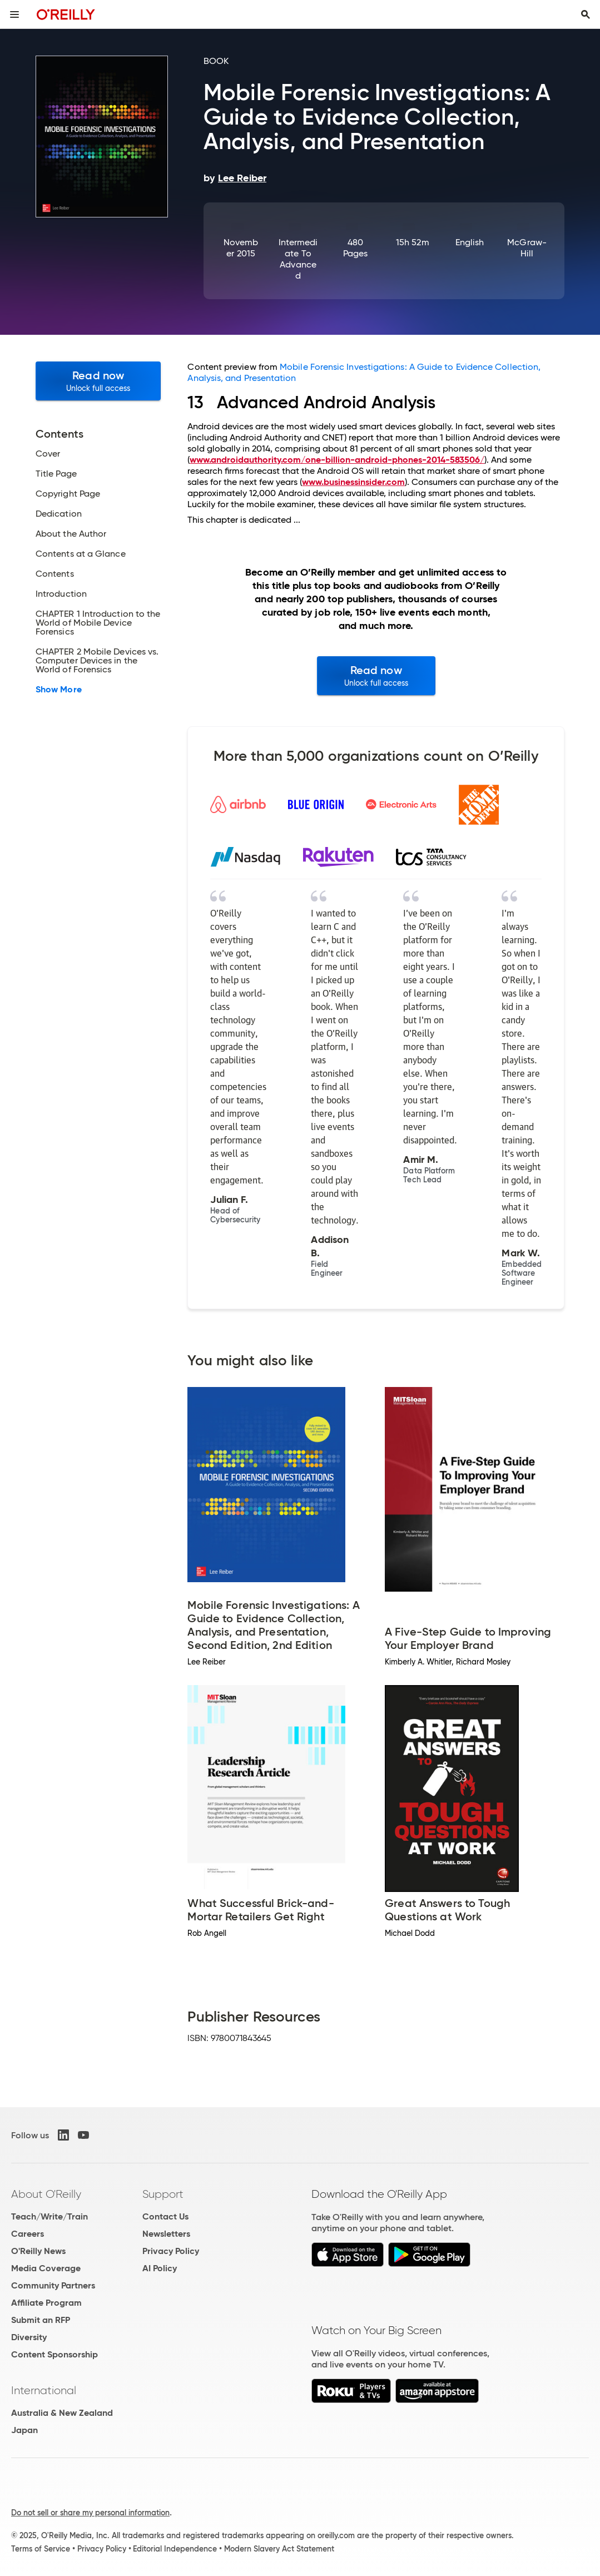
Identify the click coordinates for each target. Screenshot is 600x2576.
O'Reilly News (38, 2251)
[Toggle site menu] (14, 14)
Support (163, 2194)
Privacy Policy (170, 2251)
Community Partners (53, 2285)
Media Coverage (46, 2268)
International (43, 2390)
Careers (27, 2234)
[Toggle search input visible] (585, 14)
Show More (59, 689)
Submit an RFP (40, 2320)
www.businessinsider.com (353, 482)
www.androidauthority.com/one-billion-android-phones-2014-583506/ (337, 459)
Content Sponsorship (54, 2354)
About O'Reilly (46, 2194)
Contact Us (165, 2216)
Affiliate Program (46, 2303)
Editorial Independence (175, 2549)
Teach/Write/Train (49, 2216)
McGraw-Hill (527, 248)
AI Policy (159, 2268)
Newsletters (166, 2234)
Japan (24, 2430)
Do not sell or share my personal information (90, 2513)
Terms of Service (40, 2549)
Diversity (29, 2337)
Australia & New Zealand (62, 2413)
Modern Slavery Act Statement (279, 2549)
